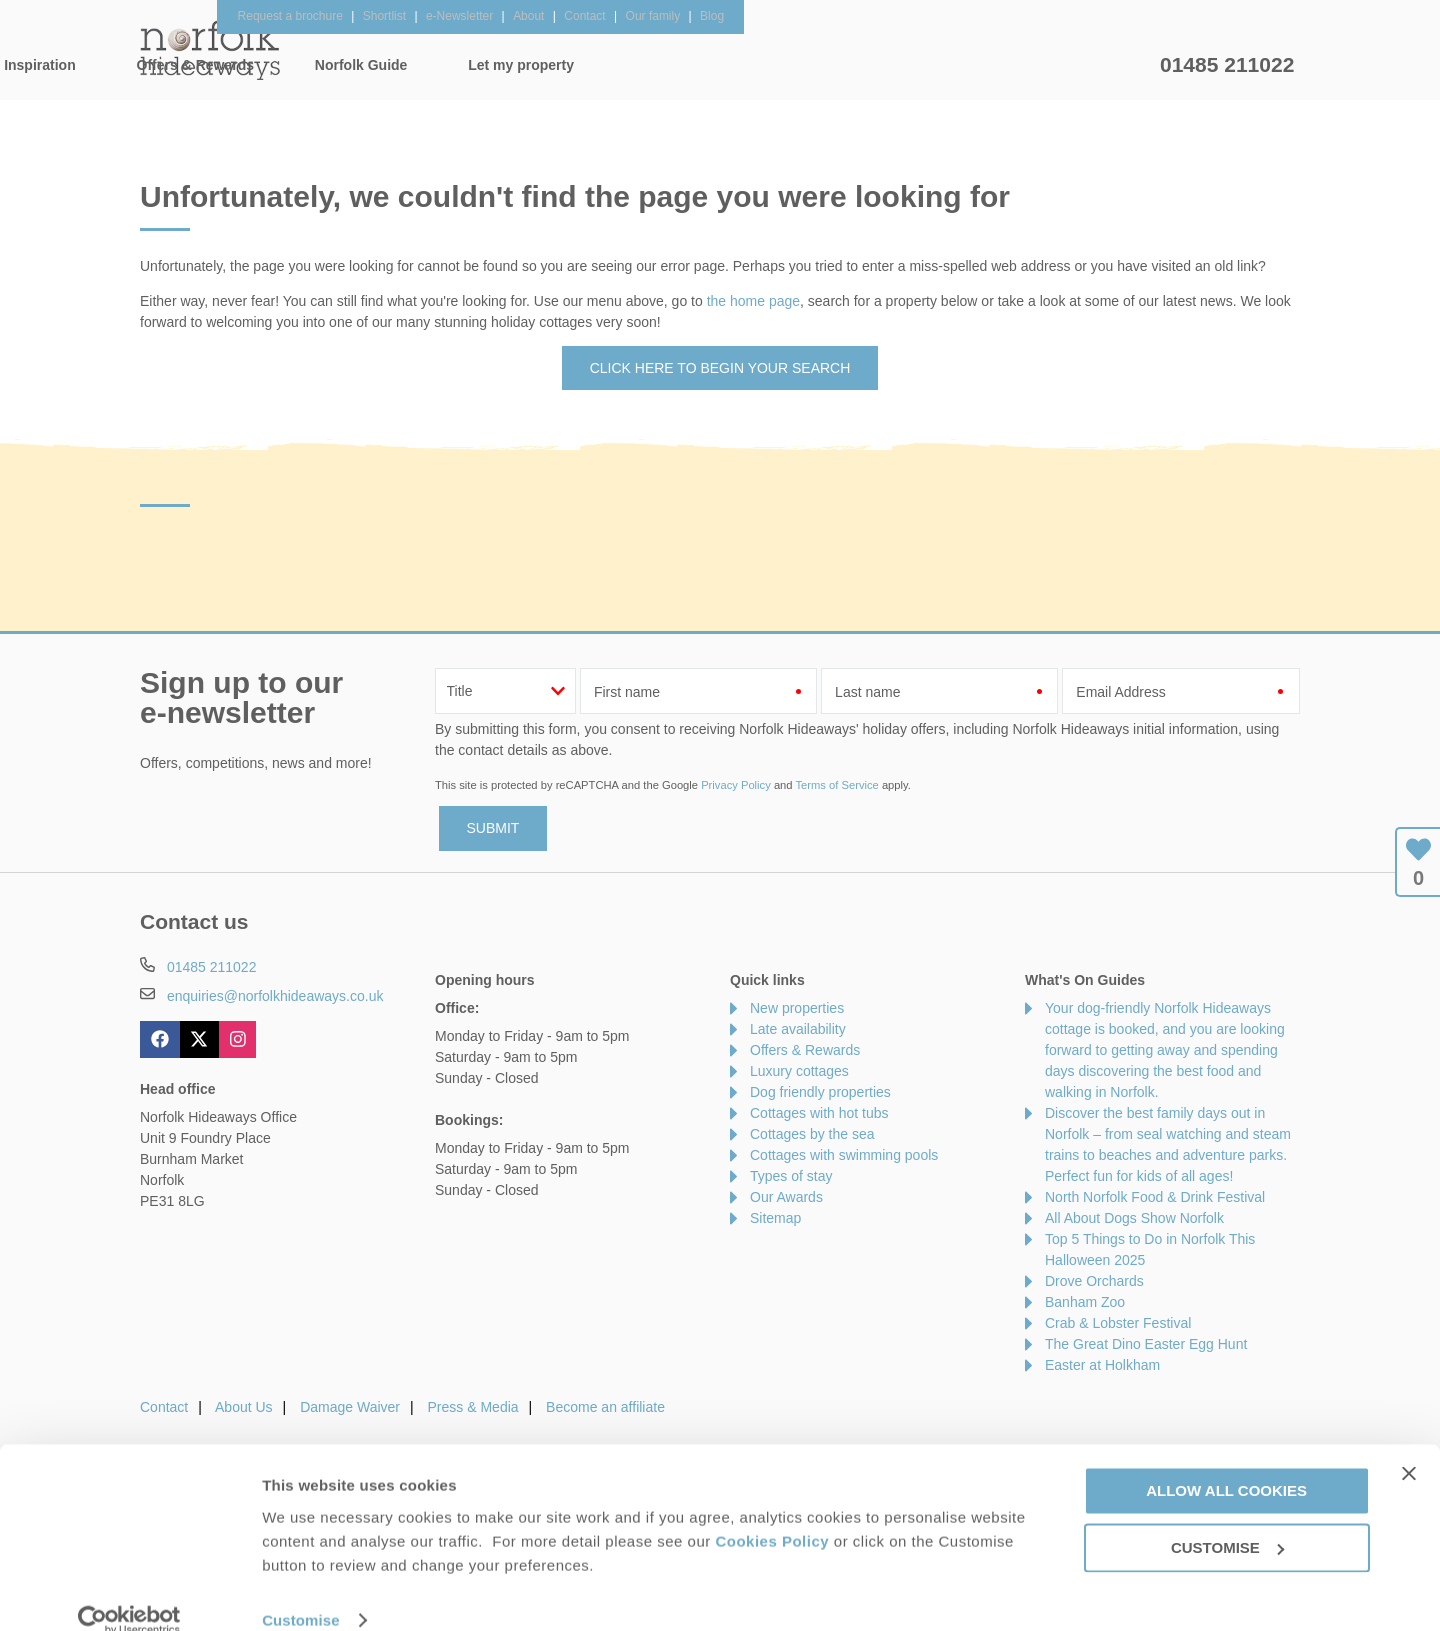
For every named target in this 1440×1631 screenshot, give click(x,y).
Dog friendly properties (820, 1092)
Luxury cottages (799, 1071)
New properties (797, 1008)
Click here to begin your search (720, 368)
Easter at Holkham (1102, 1365)
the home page (753, 301)
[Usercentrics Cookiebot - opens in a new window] (129, 1592)
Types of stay (791, 1176)
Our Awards (786, 1197)
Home (329, 65)
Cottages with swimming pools (844, 1155)
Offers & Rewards (750, 65)
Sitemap (775, 1218)
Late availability (798, 1029)
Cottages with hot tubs (819, 1113)
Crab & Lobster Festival (1118, 1323)
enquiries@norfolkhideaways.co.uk (275, 996)
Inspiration (596, 65)
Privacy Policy (736, 785)
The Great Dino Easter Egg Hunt (1146, 1344)
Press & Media (473, 1407)
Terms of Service (836, 785)
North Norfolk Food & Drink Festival (1155, 1197)
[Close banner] (1409, 1445)
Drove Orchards (1094, 1281)
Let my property (1077, 65)
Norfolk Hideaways (210, 50)
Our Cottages (454, 65)
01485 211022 (1227, 64)
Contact (164, 1407)
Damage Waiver (350, 1407)
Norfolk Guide (916, 65)
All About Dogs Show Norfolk (1134, 1218)
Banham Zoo (1085, 1302)
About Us (244, 1407)
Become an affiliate (605, 1407)
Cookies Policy (772, 1512)
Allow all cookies (1226, 1462)
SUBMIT (493, 828)
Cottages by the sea (812, 1134)
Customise (301, 1591)
